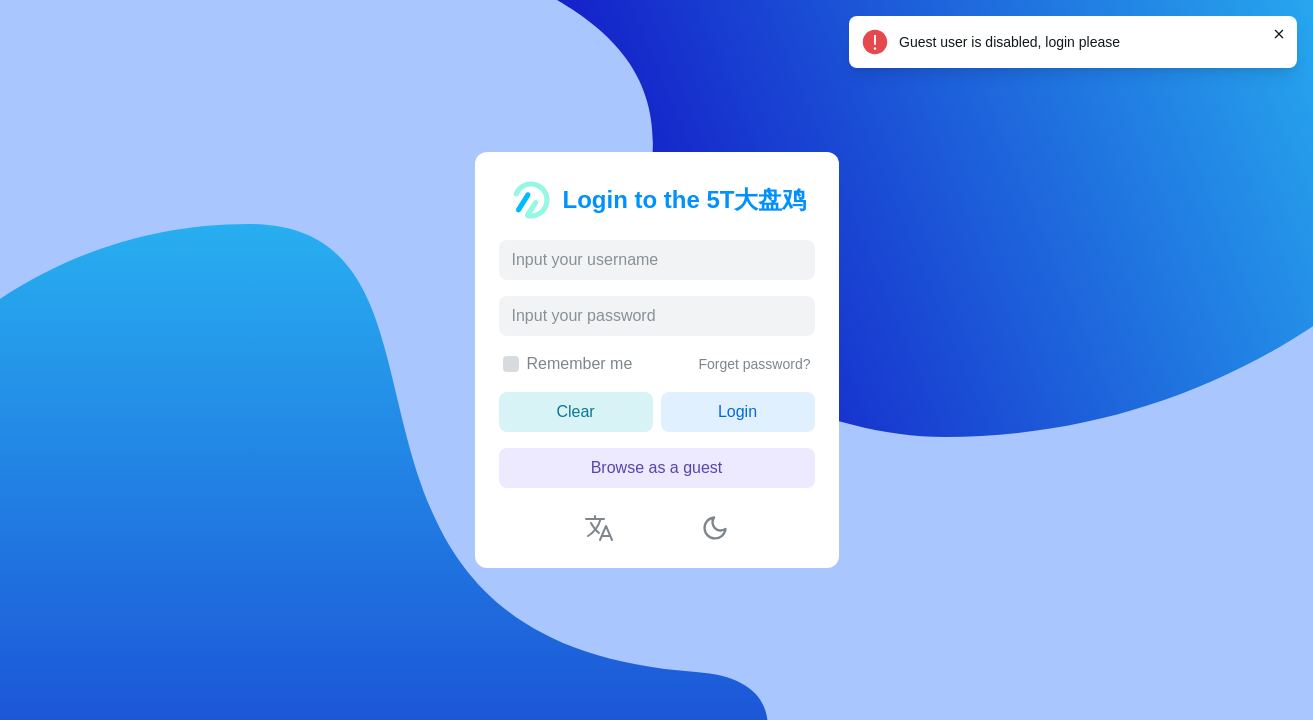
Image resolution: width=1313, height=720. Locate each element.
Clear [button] (575, 411)
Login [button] (737, 411)
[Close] (1279, 34)
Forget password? (754, 364)
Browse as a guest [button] (657, 467)
